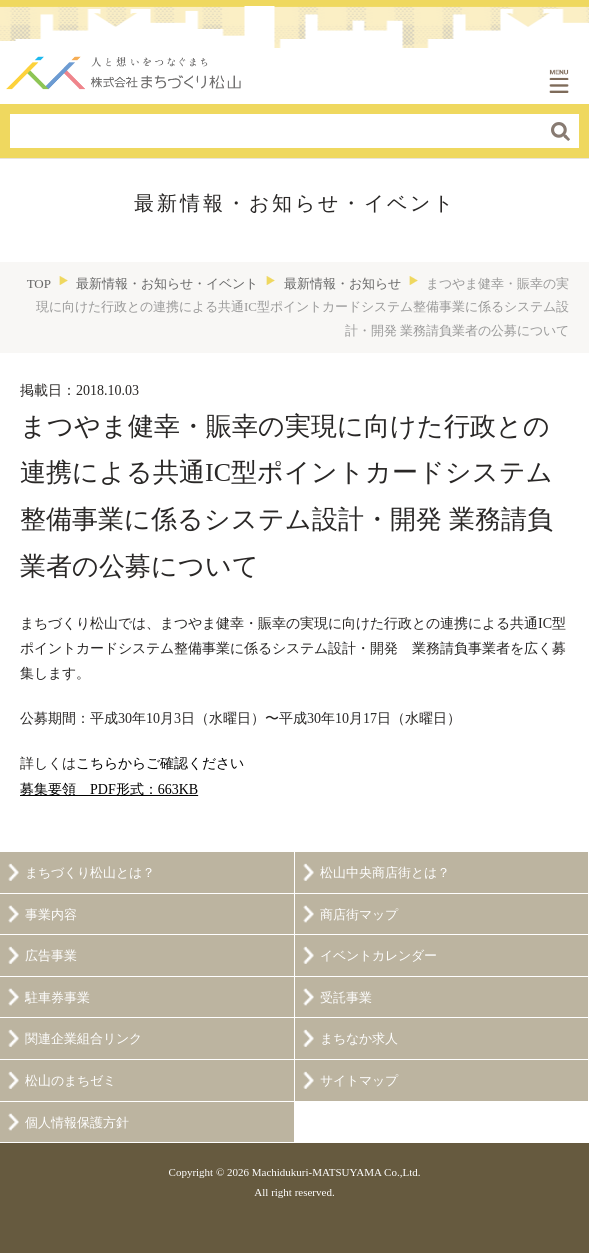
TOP (39, 283)
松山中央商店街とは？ (385, 873)
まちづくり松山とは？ (90, 873)
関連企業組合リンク (83, 1039)
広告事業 (51, 956)
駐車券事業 (57, 998)
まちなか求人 (359, 1039)
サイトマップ (359, 1081)
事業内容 (51, 915)
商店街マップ (359, 915)
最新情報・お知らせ (342, 283)
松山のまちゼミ (70, 1081)
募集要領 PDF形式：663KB (109, 789)
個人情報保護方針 (77, 1123)
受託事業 (346, 998)
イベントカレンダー (378, 956)
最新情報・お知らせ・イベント (167, 283)
